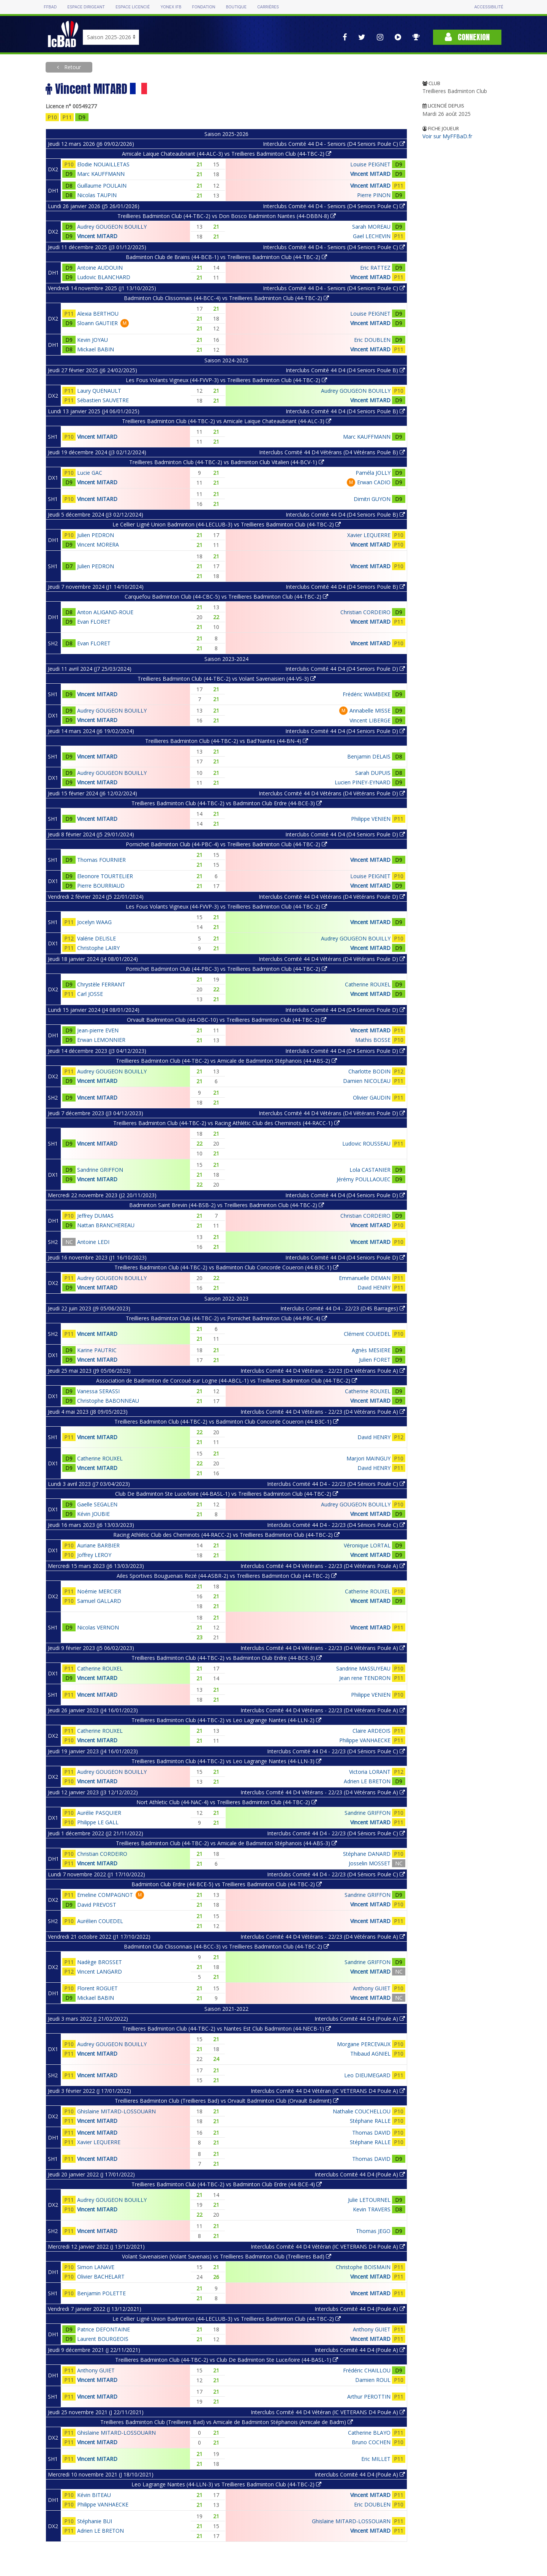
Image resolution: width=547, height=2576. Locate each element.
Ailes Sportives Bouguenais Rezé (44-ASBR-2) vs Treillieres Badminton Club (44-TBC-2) (227, 1575)
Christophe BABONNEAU (108, 1400)
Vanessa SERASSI (98, 1391)
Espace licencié (132, 7)
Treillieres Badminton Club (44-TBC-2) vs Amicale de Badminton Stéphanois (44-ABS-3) (226, 1843)
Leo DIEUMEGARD (367, 2075)
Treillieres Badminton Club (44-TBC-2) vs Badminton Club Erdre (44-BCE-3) (226, 803)
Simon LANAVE (95, 2267)
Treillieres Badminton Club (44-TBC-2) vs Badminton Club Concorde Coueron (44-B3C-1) (226, 1267)
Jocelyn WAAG (94, 922)
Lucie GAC (89, 472)
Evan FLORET (94, 621)
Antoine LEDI (93, 1241)
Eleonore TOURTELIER (105, 876)
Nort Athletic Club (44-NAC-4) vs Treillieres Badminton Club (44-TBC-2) (226, 1802)
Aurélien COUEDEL (100, 1921)
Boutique (236, 7)
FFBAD (50, 7)
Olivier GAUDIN (371, 1097)
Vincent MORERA (98, 544)
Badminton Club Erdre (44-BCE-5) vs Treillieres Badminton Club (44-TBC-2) (226, 1884)
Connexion (467, 37)
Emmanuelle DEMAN (364, 1278)
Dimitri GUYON (372, 499)
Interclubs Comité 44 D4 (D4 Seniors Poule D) (345, 668)
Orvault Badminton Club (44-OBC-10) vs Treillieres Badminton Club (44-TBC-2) (226, 1019)
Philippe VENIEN (370, 818)
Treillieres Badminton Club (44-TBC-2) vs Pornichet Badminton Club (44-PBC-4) (226, 1318)
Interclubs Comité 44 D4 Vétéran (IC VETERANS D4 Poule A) (328, 2090)
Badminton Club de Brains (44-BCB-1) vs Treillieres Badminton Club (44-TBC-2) (226, 257)
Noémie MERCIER (99, 1591)
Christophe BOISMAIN (363, 2267)
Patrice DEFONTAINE (103, 2329)
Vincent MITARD (370, 173)
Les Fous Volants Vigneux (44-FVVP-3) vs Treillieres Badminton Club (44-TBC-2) (226, 380)
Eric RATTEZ (375, 267)
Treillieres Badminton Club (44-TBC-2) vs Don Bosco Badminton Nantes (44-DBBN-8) (226, 216)
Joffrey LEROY (94, 1554)
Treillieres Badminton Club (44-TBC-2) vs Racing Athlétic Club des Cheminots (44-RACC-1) (226, 1123)
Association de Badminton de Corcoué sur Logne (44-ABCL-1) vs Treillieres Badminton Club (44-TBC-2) (226, 1380)
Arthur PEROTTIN (368, 2396)
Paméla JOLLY (373, 472)
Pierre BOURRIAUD (101, 885)
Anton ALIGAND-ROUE (105, 612)
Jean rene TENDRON (364, 1678)
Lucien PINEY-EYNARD (362, 782)
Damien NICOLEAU (366, 1080)
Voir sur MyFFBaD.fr (447, 136)
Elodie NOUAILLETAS (103, 164)
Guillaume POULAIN (101, 185)
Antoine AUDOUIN (100, 267)
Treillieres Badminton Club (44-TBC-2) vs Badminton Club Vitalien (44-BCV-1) (226, 462)
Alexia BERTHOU (98, 313)
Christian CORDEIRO (365, 612)
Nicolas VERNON (98, 1627)
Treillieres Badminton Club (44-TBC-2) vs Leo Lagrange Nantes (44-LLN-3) (226, 1761)
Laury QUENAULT (99, 390)
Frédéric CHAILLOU (366, 2370)
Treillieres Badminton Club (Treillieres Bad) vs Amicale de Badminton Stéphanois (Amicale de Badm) (226, 2422)
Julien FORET (374, 1359)
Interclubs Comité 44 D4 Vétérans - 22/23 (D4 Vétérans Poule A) (322, 1370)
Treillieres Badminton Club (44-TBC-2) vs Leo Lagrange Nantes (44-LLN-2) (226, 1720)
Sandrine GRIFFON (100, 1169)
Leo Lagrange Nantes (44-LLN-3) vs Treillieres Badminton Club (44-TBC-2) (226, 2484)
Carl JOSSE (90, 993)
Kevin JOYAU (92, 339)
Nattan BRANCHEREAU (105, 1225)
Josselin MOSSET (369, 1863)
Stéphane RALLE (370, 2120)
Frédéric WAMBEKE (366, 694)
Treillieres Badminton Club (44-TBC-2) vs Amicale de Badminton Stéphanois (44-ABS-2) (226, 1060)
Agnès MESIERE (371, 1350)
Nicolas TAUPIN (97, 195)
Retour (72, 67)
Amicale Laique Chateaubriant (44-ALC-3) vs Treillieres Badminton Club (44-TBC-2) (226, 153)
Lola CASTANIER (369, 1169)
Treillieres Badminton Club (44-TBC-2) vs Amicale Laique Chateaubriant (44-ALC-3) (226, 421)
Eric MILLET (375, 2458)
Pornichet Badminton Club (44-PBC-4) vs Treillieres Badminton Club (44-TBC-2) (226, 844)
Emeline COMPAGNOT (105, 1894)
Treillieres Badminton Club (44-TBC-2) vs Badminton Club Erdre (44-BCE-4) (226, 2184)
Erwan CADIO (373, 482)
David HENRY (373, 1287)
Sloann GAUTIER (97, 323)
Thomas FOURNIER (101, 859)
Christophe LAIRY (98, 947)
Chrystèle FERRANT (101, 984)
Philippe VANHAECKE (364, 1740)
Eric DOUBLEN (372, 339)
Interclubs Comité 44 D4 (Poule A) (360, 2018)
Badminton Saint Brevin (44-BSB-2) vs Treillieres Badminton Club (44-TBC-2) (226, 1205)
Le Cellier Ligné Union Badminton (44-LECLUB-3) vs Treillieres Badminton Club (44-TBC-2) (226, 524)
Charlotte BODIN (369, 1071)
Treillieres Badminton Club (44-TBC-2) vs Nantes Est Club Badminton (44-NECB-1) (226, 2028)
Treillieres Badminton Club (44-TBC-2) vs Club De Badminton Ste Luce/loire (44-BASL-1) (226, 2359)
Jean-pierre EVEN (98, 1030)
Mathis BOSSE (372, 1039)
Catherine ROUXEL (367, 984)
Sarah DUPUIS (372, 772)
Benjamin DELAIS (368, 756)
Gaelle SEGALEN (97, 1504)
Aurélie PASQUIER (99, 1812)
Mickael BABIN (95, 349)
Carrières (268, 7)
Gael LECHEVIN (371, 236)
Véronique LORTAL (367, 1545)
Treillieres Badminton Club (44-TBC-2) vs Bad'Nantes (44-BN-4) (226, 740)
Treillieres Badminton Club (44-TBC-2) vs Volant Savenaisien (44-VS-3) (227, 678)
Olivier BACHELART (101, 2276)
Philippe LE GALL (98, 1822)
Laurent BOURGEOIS (102, 2338)
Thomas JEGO (373, 2231)
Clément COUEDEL (367, 1333)
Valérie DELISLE (96, 938)
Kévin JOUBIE (93, 1513)
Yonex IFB (170, 7)
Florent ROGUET (97, 1988)
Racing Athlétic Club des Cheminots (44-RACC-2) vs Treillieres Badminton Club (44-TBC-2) (226, 1534)
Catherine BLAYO (369, 2432)
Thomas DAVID (371, 2132)
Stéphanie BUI (94, 2521)
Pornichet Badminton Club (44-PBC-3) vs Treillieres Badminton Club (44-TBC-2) (226, 968)
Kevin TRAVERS (371, 2209)
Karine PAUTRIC (97, 1350)
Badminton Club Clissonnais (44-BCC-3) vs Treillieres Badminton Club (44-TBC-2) (226, 1946)
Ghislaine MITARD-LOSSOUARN (116, 2111)
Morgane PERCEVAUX (363, 2044)
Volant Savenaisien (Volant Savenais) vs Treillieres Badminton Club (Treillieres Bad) (226, 2256)
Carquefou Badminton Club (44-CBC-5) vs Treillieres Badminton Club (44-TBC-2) (226, 596)
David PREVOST (96, 1904)
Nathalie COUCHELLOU (361, 2111)
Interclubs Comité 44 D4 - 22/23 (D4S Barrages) (342, 1308)
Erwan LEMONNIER (101, 1039)
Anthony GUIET (371, 1988)
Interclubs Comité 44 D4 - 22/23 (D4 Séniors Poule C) (336, 1483)
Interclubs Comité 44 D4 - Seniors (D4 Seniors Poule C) (334, 143)
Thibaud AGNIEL (370, 2053)
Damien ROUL (372, 2379)
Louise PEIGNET (370, 164)
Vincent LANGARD (99, 1971)
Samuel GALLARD (99, 1600)
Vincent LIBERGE (369, 720)
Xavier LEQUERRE (368, 535)
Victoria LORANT (369, 1771)
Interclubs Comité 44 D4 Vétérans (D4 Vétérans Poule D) (332, 793)
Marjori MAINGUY (368, 1458)
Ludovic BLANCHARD (103, 277)
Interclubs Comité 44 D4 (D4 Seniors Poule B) (345, 370)
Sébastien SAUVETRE (103, 400)
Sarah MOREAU (371, 226)
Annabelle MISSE (369, 710)
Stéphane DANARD (366, 1853)
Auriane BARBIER (98, 1545)
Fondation (203, 7)
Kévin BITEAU (94, 2495)
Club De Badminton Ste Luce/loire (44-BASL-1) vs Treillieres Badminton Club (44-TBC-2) (226, 1493)
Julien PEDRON (95, 535)
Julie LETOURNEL (369, 2199)
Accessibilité (488, 7)
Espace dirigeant (86, 7)
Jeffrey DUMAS (95, 1215)
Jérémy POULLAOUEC (363, 1179)
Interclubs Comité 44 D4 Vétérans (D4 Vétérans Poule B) (332, 452)
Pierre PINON (373, 195)
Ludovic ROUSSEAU (366, 1143)
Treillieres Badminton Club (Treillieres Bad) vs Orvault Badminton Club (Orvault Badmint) (226, 2100)
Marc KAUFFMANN (101, 173)
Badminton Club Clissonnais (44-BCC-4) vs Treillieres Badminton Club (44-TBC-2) (226, 298)
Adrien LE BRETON (367, 1781)
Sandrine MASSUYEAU (363, 1668)
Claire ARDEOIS (371, 1730)
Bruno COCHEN (371, 2442)
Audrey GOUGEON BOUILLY (112, 226)
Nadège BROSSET (99, 1962)
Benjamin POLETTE (101, 2293)
